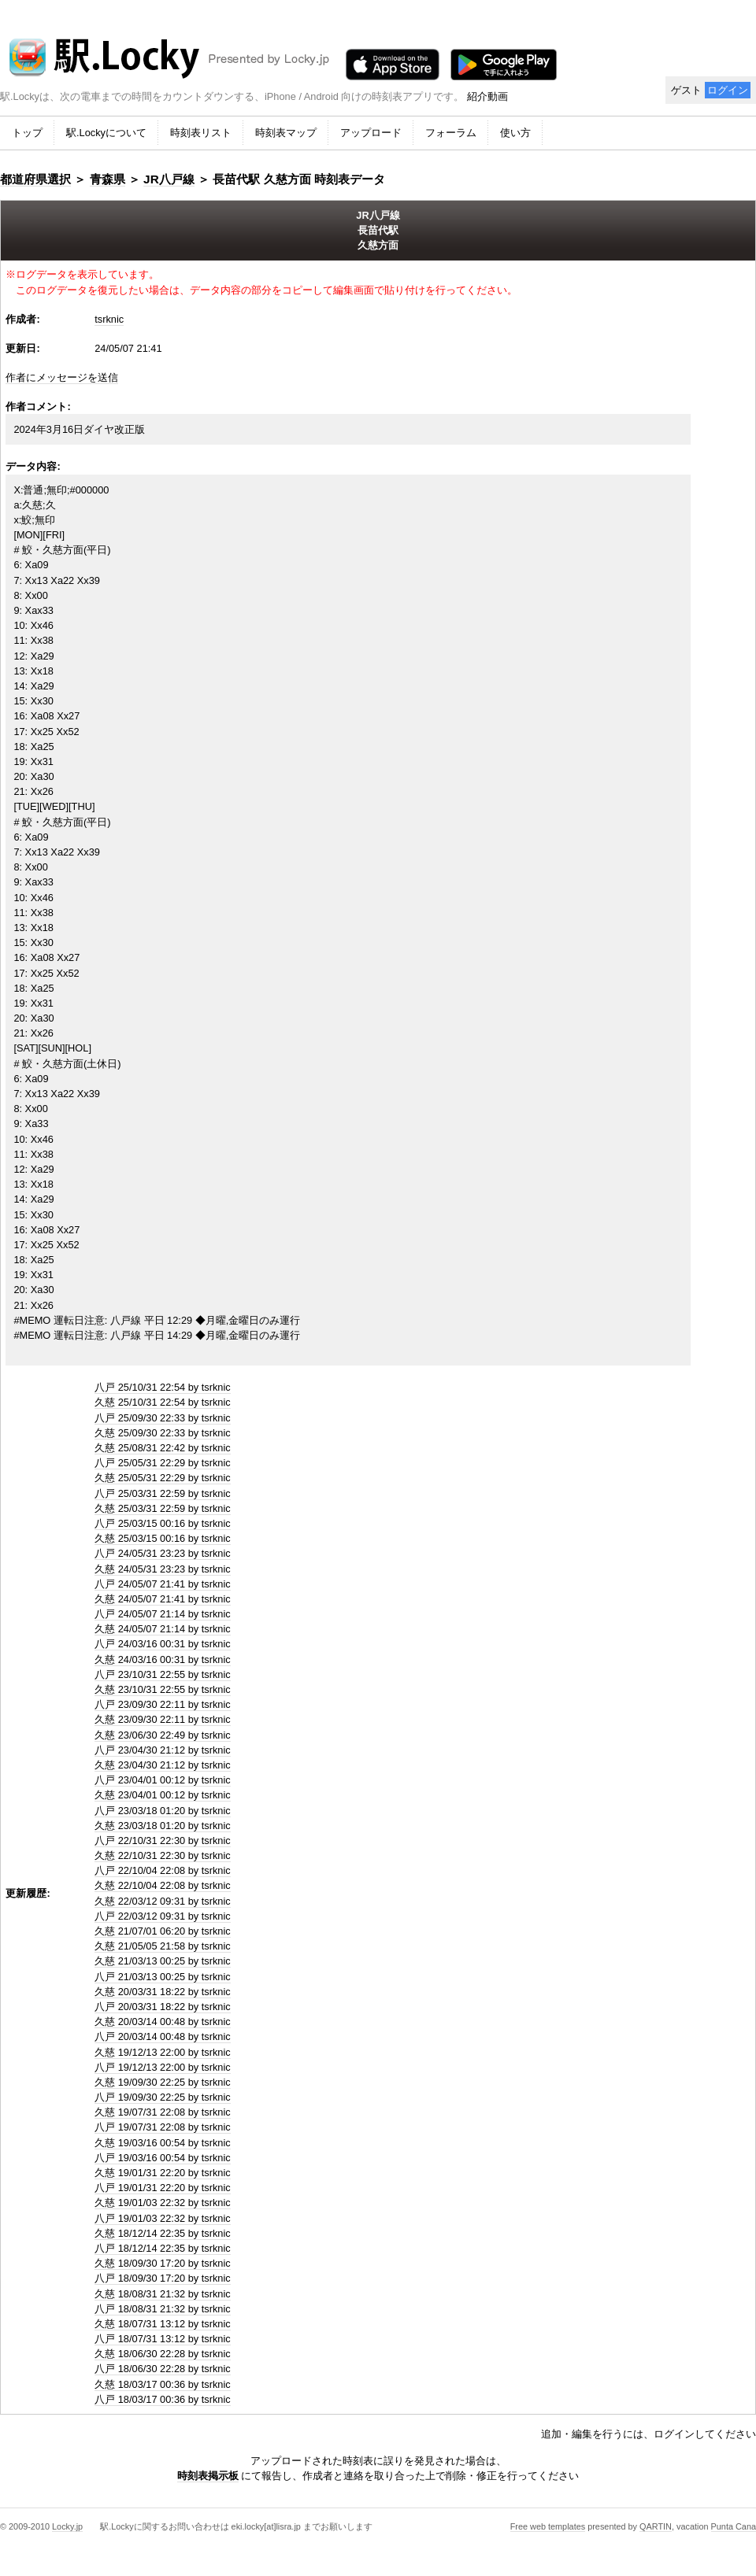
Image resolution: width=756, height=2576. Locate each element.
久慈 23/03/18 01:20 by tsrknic (162, 1825)
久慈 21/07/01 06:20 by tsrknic (162, 1931)
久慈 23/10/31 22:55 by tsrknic (162, 1689)
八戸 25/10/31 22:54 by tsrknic (162, 1387)
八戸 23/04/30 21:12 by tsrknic (162, 1750)
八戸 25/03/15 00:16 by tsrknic (162, 1523)
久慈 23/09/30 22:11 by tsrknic (162, 1719)
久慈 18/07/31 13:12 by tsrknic (162, 2324)
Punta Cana (733, 2526)
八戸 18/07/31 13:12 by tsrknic (162, 2339)
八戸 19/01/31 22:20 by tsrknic (162, 2187)
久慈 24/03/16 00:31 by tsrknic (162, 1659)
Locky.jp (67, 2526)
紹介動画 (487, 96)
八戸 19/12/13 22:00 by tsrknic (162, 2067)
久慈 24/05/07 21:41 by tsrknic (162, 1599)
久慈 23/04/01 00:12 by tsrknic (162, 1795)
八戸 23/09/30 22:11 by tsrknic (162, 1704)
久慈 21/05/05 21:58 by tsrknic (162, 1946)
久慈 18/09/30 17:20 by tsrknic (162, 2263)
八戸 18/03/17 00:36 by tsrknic (162, 2399)
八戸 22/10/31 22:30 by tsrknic (162, 1840)
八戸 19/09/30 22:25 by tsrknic (162, 2097)
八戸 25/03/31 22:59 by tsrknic (162, 1493)
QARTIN (655, 2526)
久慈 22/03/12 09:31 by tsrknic (162, 1901)
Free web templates (548, 2526)
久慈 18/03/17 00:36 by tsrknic (162, 2384)
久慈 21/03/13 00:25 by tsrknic (162, 1961)
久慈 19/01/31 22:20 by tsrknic (162, 2173)
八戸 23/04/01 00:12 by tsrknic (162, 1780)
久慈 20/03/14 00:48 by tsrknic (162, 2021)
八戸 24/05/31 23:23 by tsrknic (162, 1553)
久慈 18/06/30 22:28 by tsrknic (162, 2354)
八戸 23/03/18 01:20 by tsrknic (162, 1811)
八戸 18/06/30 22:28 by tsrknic (162, 2369)
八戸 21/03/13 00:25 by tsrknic (162, 1977)
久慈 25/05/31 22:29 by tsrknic (162, 1478)
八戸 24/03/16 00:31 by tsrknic (162, 1644)
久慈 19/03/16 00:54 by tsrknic (162, 2143)
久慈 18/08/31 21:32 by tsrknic (162, 2294)
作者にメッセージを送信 (62, 377)
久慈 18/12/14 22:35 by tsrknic (162, 2233)
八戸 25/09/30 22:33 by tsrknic (162, 1418)
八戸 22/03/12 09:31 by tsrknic (162, 1916)
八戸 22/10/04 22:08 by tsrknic (162, 1870)
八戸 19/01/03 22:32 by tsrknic (162, 2218)
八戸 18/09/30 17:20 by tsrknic (162, 2278)
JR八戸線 (169, 179)
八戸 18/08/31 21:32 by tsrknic (162, 2309)
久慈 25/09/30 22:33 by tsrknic (162, 1433)
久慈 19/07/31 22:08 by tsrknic (162, 2112)
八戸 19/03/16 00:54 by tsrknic (162, 2158)
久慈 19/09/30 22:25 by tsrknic (162, 2082)
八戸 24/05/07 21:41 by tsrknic (162, 1584)
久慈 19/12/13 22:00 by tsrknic (162, 2052)
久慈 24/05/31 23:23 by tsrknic (162, 1569)
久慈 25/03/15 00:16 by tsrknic (162, 1538)
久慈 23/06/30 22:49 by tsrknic (162, 1735)
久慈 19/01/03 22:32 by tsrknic (162, 2202)
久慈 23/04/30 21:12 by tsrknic (162, 1765)
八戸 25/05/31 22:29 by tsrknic (162, 1463)
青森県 (107, 179)
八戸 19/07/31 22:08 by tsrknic (162, 2127)
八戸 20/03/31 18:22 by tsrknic (162, 2006)
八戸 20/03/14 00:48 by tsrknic (162, 2036)
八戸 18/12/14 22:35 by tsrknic (162, 2248)
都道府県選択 (35, 179)
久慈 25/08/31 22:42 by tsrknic (162, 1448)
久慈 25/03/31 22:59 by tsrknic (162, 1508)
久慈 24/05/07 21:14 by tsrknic (162, 1629)
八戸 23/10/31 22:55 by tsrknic (162, 1674)
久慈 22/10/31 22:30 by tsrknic (162, 1855)
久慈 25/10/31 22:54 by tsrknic (162, 1402)
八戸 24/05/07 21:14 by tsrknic (162, 1614)
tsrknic (109, 319)
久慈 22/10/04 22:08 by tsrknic (162, 1885)
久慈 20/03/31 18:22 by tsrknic (162, 1992)
